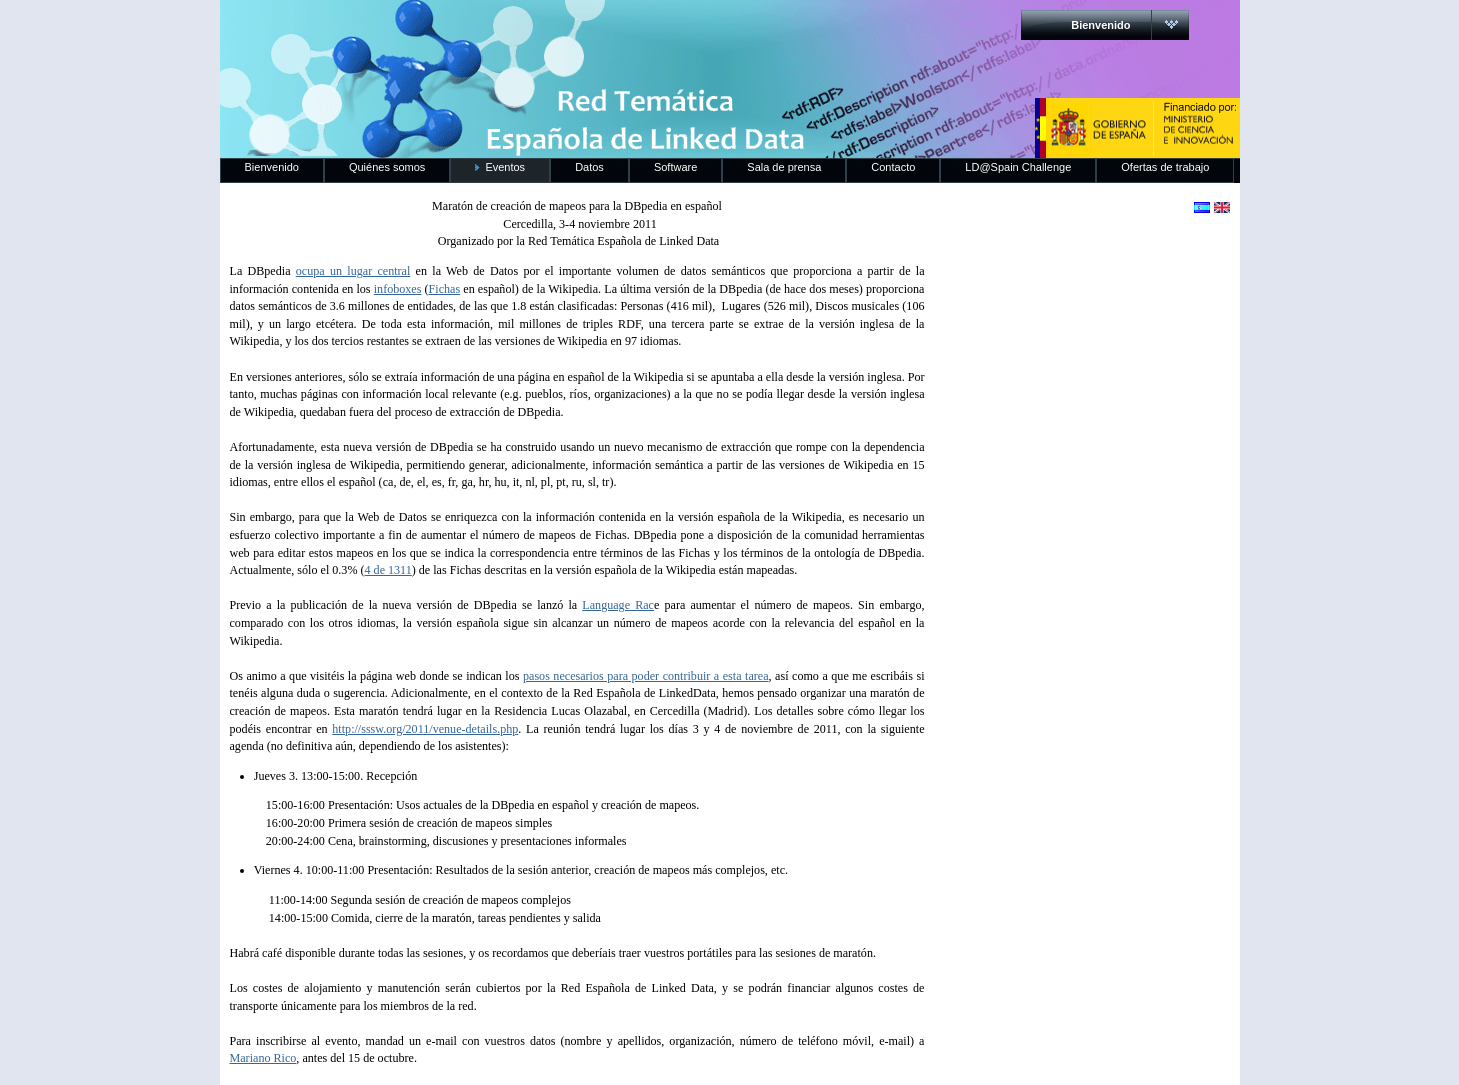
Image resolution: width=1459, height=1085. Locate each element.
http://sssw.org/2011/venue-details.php (425, 729)
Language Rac (618, 605)
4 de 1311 (388, 570)
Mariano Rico (263, 1058)
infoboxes (398, 289)
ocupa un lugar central (353, 271)
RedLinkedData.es (429, 30)
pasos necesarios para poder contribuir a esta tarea (646, 676)
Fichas (445, 289)
